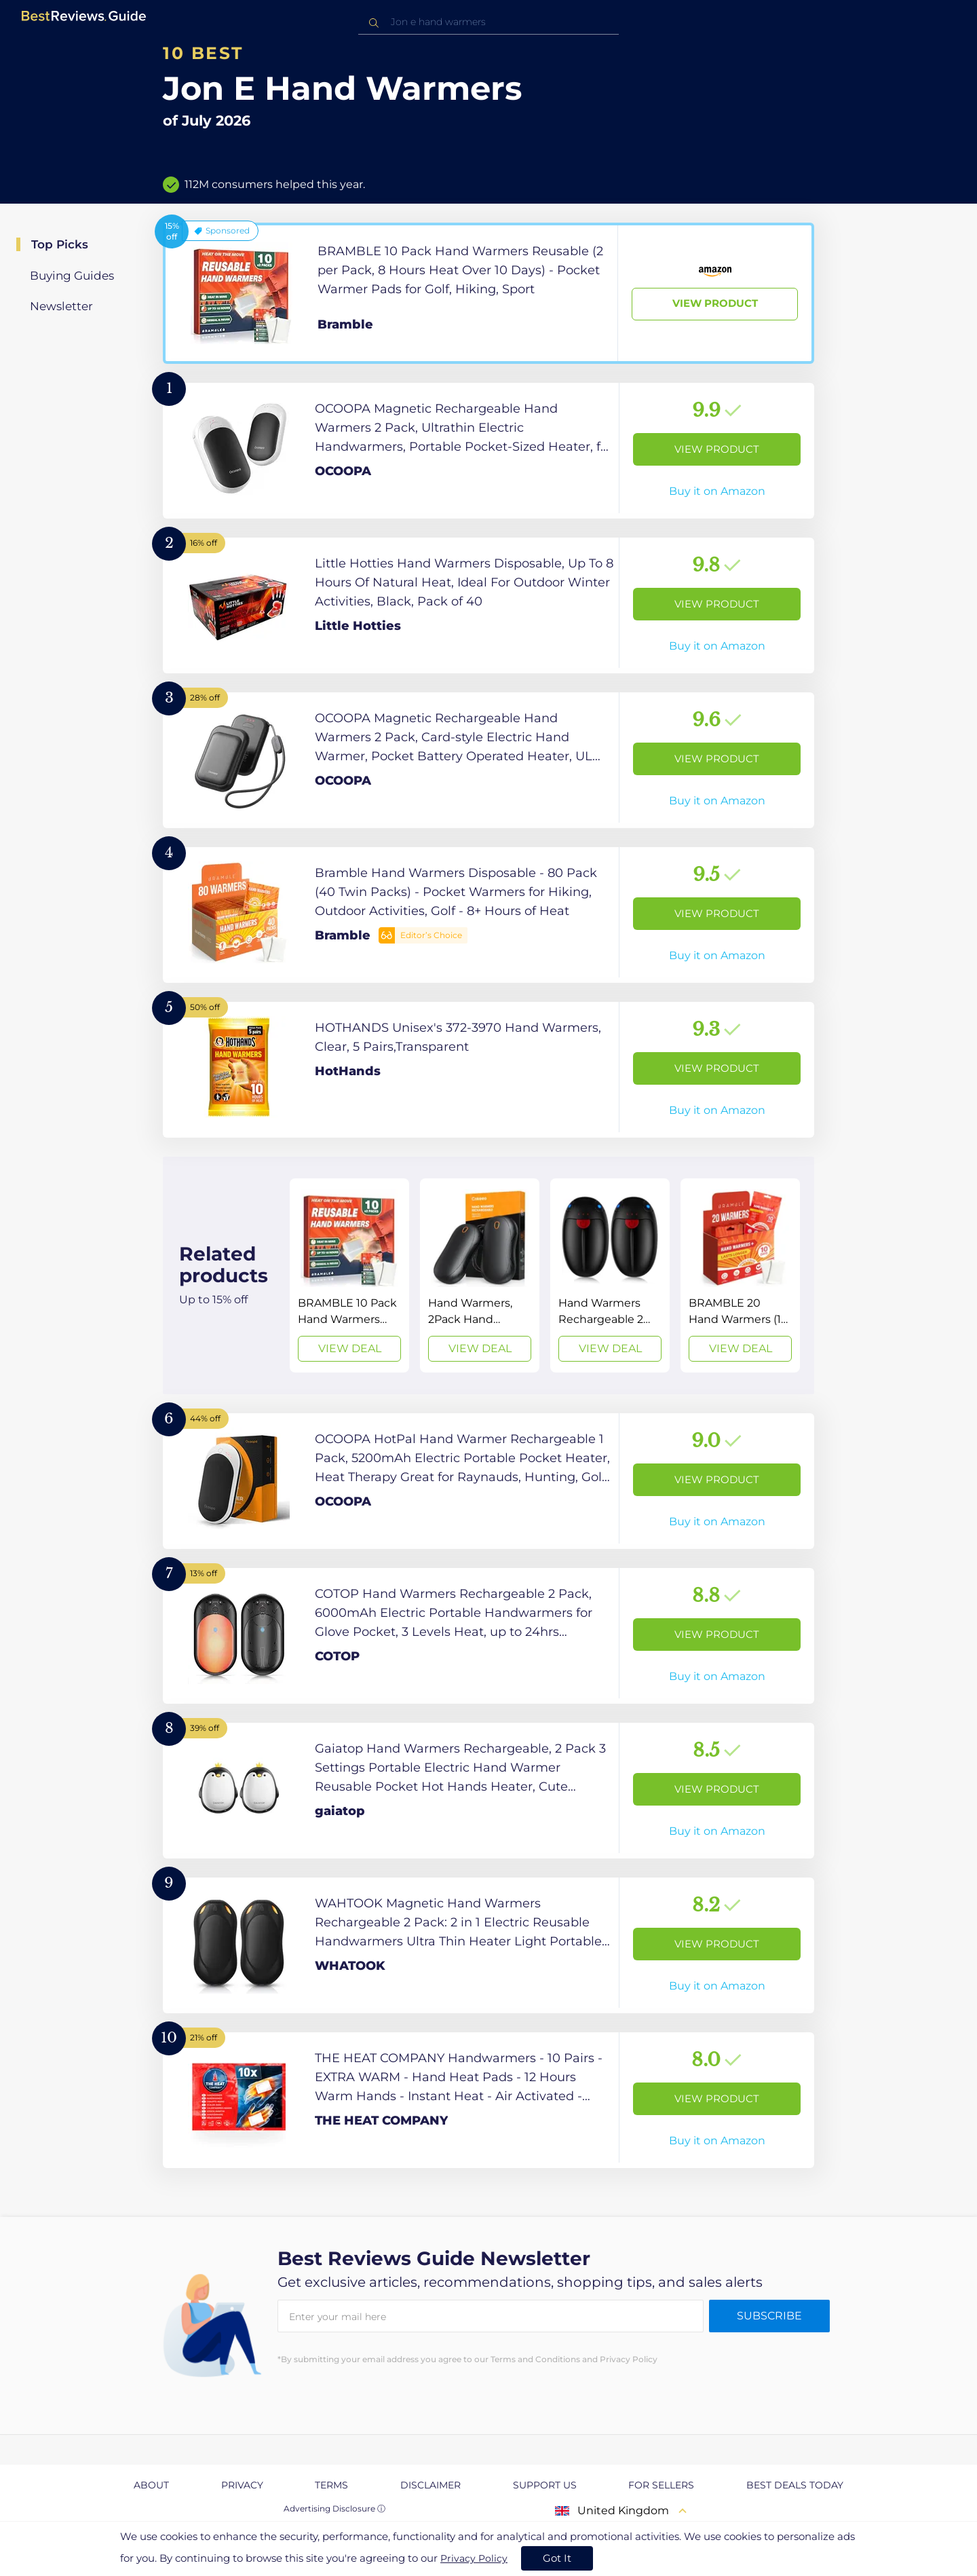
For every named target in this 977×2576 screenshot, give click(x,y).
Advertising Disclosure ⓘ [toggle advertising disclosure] (334, 2508)
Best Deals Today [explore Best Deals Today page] (794, 2485)
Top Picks (59, 244)
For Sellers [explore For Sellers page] (661, 2485)
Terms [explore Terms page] (331, 2485)
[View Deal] (349, 1275)
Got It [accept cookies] (557, 2558)
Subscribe (769, 2315)
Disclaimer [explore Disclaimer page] (430, 2485)
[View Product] (488, 293)
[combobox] (488, 22)
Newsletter (61, 306)
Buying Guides (72, 275)
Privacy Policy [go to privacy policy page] (473, 2558)
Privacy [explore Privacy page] (242, 2485)
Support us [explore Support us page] (545, 2485)
